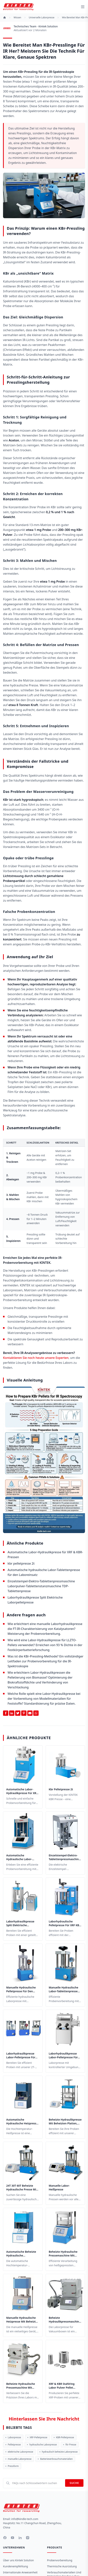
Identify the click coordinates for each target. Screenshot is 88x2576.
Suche (74, 2483)
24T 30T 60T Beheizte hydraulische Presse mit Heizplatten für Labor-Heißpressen (21, 2187)
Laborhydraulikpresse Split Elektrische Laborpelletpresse (20, 1923)
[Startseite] (4, 17)
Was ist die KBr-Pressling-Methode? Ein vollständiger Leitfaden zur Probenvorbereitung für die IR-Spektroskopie (45, 1661)
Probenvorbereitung (59, 2560)
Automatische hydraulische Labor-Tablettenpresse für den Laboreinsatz (22, 1857)
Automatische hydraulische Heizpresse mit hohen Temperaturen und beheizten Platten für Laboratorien (22, 2121)
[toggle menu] (82, 7)
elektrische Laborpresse (19, 2451)
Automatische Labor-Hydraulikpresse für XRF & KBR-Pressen (22, 1791)
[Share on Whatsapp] (36, 1713)
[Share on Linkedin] (11, 1713)
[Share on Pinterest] (23, 1713)
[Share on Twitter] (17, 1713)
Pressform (12, 2466)
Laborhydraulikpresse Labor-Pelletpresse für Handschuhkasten (63, 2055)
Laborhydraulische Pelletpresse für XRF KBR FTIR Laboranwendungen (65, 1923)
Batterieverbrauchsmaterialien (55, 2458)
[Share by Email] (30, 1713)
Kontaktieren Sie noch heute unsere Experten (36, 1358)
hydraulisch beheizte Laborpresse (59, 2451)
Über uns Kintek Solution (18, 2560)
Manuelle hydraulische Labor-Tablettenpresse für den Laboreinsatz (63, 1989)
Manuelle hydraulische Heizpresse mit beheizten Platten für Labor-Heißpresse (22, 2319)
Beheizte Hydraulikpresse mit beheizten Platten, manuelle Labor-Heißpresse (65, 2121)
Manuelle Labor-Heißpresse (59, 2187)
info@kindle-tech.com (24, 2519)
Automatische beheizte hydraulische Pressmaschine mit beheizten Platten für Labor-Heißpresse (21, 2253)
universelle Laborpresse (41, 17)
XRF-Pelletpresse (37, 2437)
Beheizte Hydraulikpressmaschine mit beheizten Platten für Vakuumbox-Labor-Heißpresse (65, 2319)
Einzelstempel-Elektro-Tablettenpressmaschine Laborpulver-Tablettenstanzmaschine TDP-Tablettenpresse (41, 1586)
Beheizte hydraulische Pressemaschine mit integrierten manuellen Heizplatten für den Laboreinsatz (64, 2253)
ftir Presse (69, 2444)
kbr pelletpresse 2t (21, 1563)
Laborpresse (13, 2437)
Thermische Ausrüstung (62, 2566)
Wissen (17, 17)
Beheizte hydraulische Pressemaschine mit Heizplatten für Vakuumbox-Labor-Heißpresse (20, 2386)
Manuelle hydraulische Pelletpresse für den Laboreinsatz (21, 1989)
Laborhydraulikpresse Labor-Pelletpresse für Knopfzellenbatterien (20, 2055)
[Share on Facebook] (5, 1713)
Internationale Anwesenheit (20, 2572)
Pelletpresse (13, 2444)
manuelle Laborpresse (18, 2458)
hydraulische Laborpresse (42, 2444)
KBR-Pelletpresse (64, 2437)
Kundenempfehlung (15, 2566)
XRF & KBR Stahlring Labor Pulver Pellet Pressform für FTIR (62, 2386)
